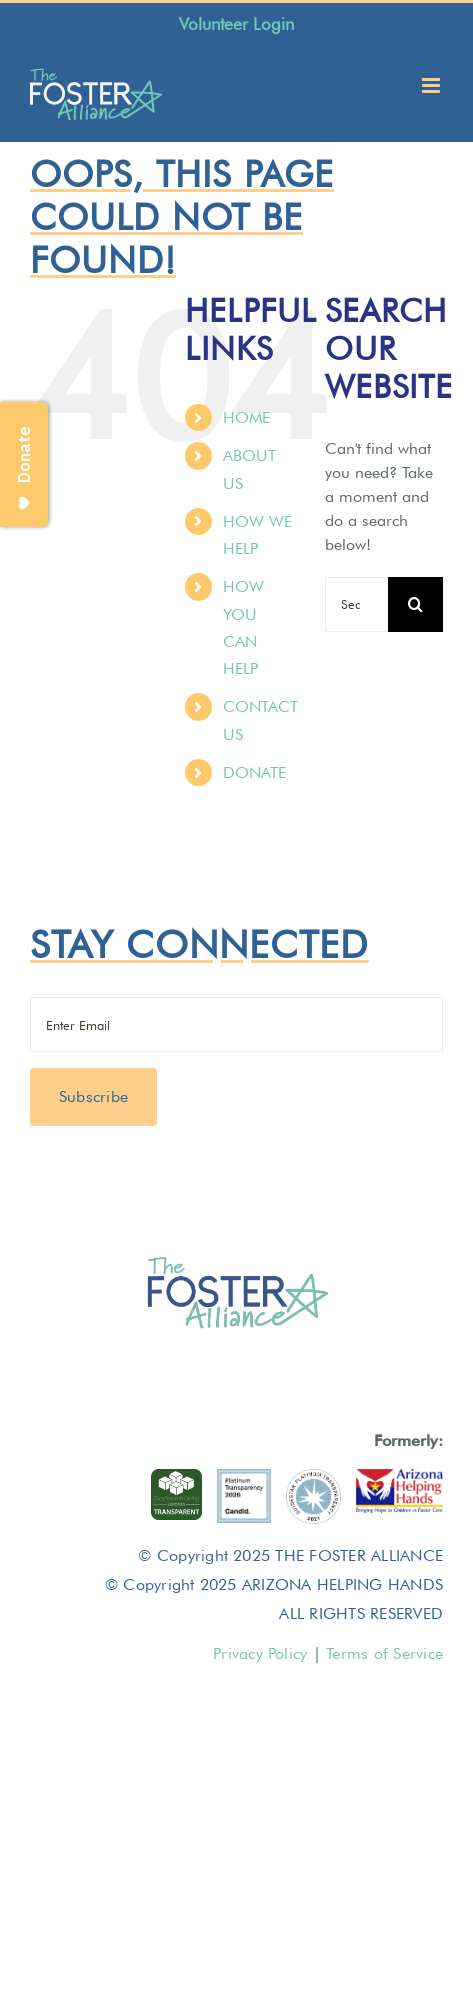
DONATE (254, 772)
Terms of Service (384, 1653)
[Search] (415, 604)
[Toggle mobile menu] (432, 85)
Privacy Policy (260, 1653)
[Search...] (356, 604)
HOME (246, 417)
